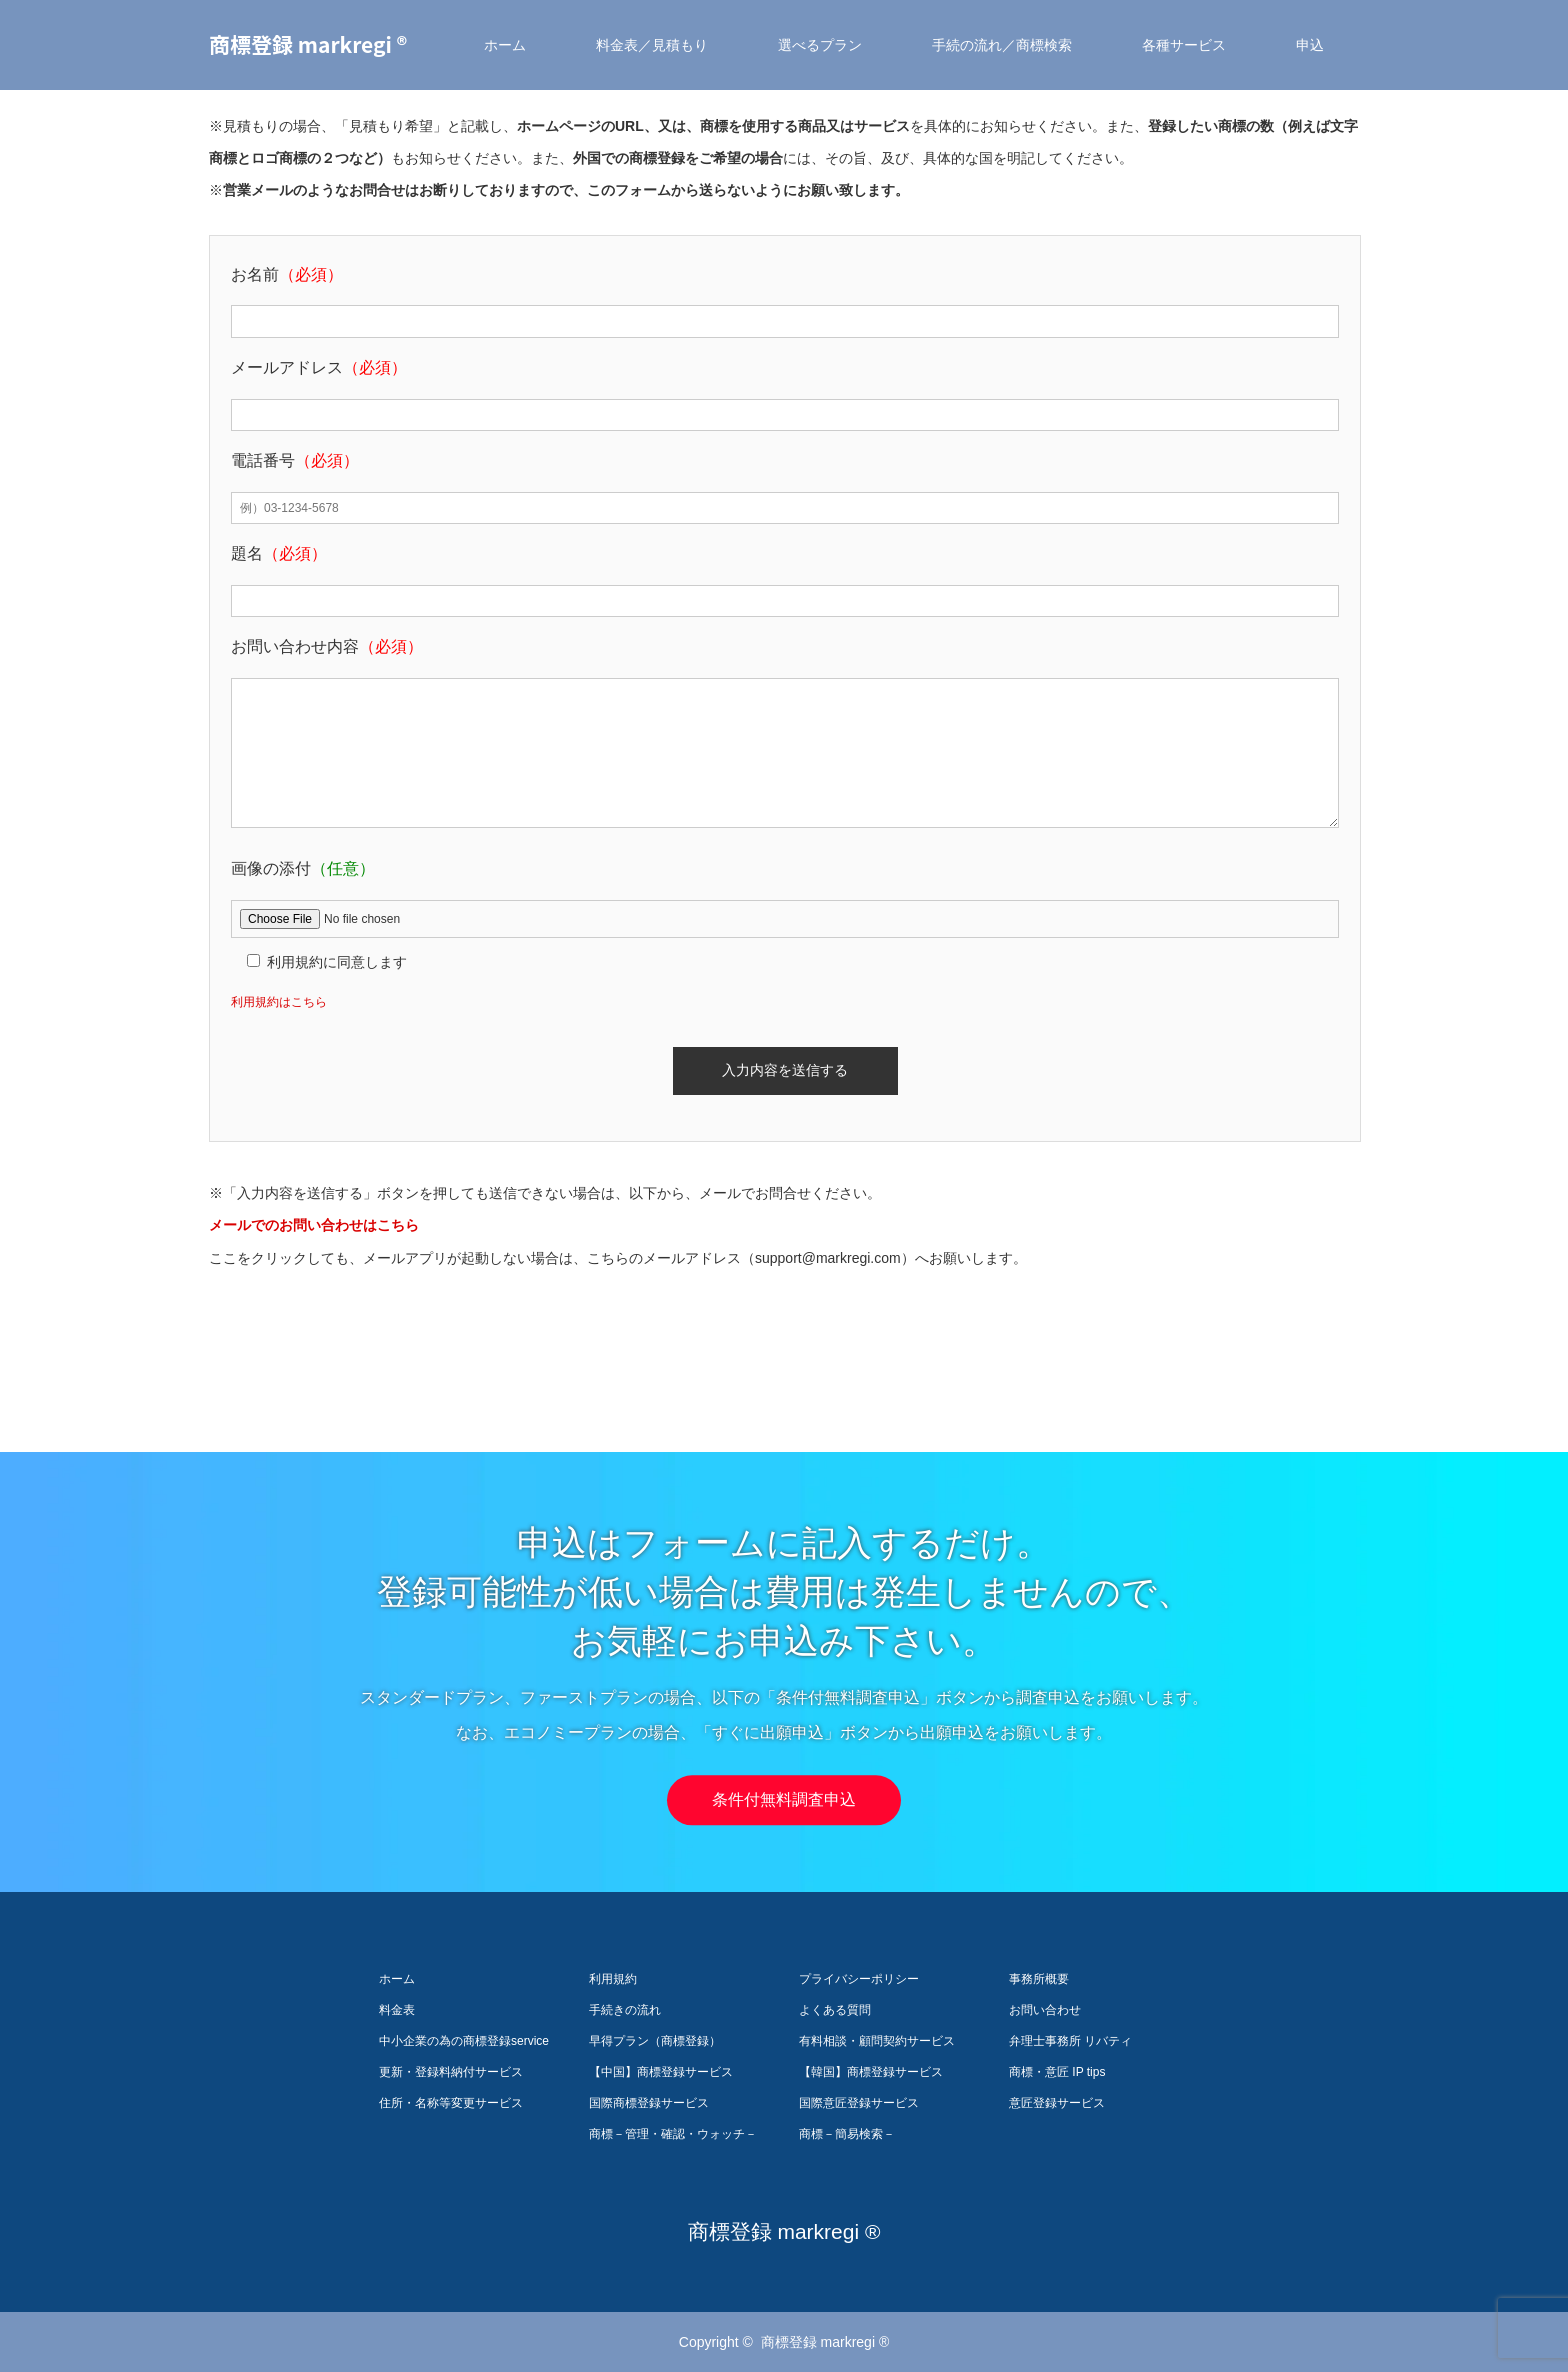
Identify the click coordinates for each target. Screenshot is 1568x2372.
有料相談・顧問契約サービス (877, 2041)
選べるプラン (820, 45)
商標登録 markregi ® (308, 44)
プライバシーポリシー (859, 1979)
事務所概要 (1039, 1979)
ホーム (505, 45)
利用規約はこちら (279, 1002)
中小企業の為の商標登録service (464, 2041)
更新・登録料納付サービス (451, 2072)
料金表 (397, 2010)
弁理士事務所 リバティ (1070, 2041)
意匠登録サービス (1057, 2103)
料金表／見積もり (652, 45)
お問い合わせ (1045, 2010)
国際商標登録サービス (649, 2103)
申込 (1310, 45)
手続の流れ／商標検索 (1002, 45)
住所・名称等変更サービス (451, 2103)
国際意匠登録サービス (859, 2103)
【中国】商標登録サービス (661, 2072)
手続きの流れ (625, 2010)
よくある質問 (835, 2010)
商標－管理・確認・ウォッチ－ (673, 2134)
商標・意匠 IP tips (1057, 2072)
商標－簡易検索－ (847, 2134)
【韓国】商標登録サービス (871, 2072)
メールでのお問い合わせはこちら (314, 1225)
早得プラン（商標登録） (655, 2041)
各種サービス (1184, 45)
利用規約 (613, 1979)
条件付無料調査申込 (784, 1800)
